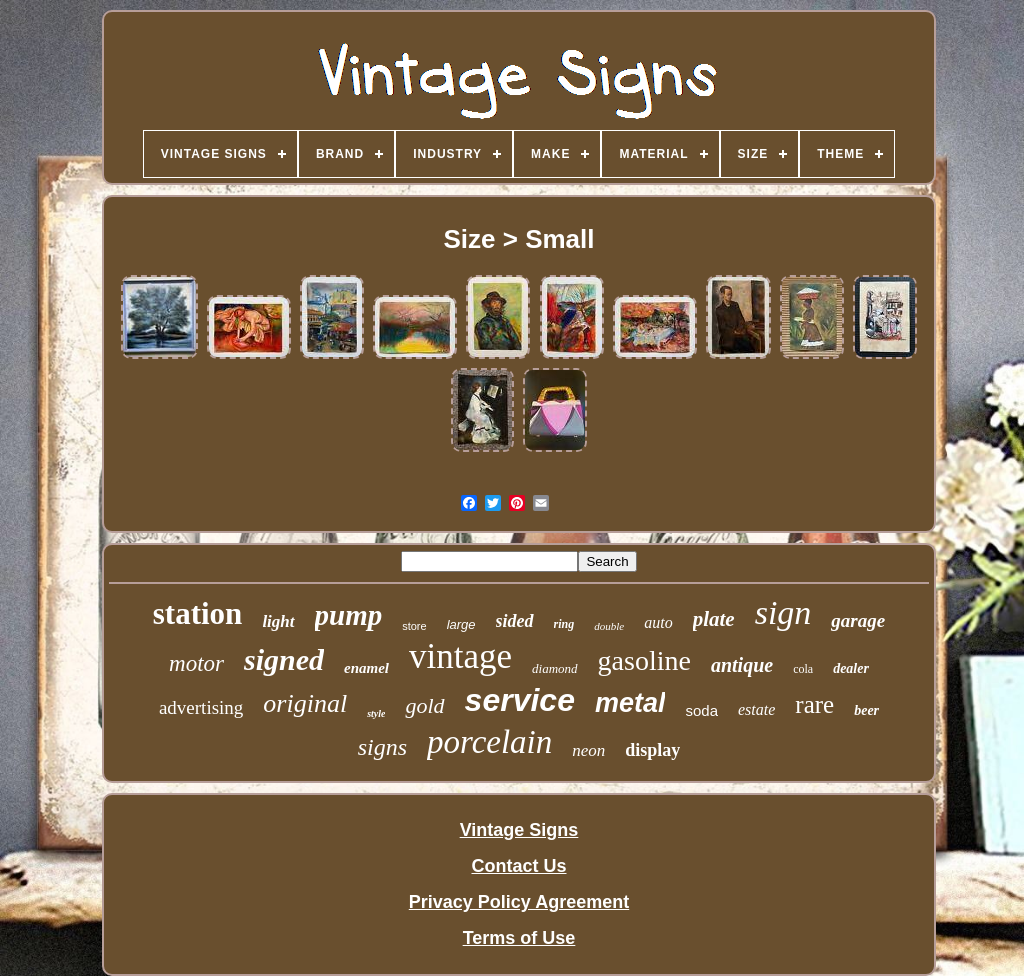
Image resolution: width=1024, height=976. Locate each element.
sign (783, 612)
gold (424, 705)
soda (701, 710)
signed (284, 659)
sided (515, 621)
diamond (555, 668)
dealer (851, 668)
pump (349, 615)
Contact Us (518, 866)
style (376, 713)
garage (858, 620)
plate (714, 619)
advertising (201, 707)
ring (564, 624)
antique (742, 665)
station (198, 613)
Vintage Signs (519, 830)
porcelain (489, 742)
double (609, 626)
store (414, 626)
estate (756, 709)
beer (866, 710)
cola (803, 669)
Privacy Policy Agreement (519, 902)
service (520, 700)
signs (382, 747)
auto (658, 622)
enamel (366, 668)
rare (814, 704)
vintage (460, 656)
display (652, 750)
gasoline (644, 660)
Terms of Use (519, 938)
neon (588, 750)
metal (630, 703)
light (278, 621)
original (305, 703)
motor (196, 663)
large (461, 624)
